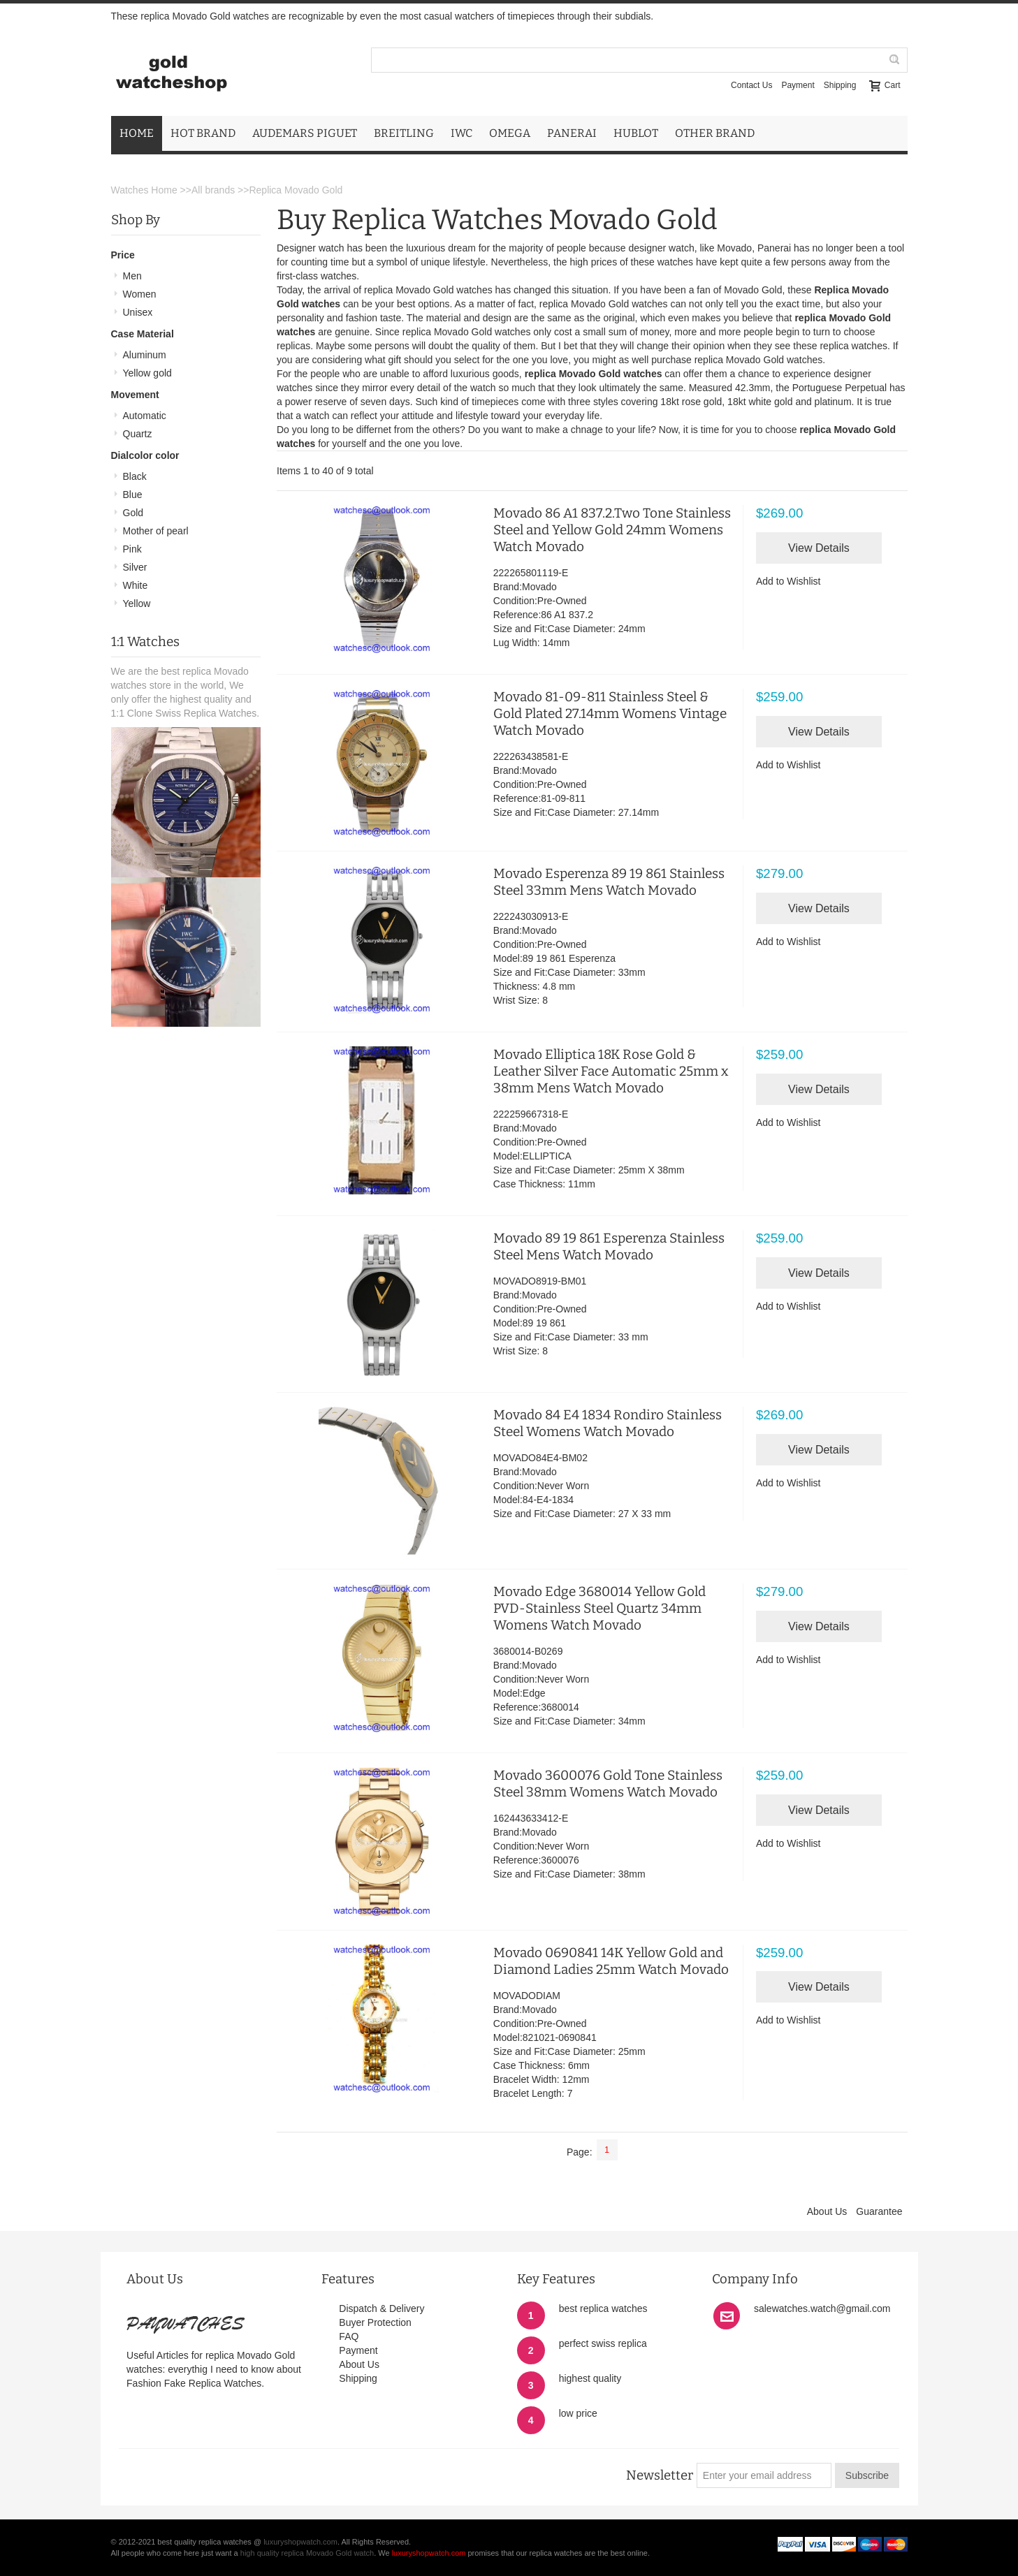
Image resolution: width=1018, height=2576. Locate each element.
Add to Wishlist (788, 581)
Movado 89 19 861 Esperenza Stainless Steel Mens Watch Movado (609, 1246)
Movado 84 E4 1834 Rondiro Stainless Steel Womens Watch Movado (607, 1423)
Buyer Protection (375, 2322)
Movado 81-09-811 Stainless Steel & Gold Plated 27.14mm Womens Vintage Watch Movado (610, 713)
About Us (827, 2211)
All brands (213, 190)
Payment (797, 85)
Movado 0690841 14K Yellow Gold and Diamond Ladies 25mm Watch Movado (611, 1961)
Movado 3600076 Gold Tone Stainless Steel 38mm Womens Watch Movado (607, 1783)
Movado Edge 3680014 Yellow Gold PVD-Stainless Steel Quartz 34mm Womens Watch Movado (599, 1608)
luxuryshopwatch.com (300, 2542)
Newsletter (659, 2475)
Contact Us (751, 85)
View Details (819, 548)
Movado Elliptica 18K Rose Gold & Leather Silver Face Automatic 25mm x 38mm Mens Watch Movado (611, 1071)
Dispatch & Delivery (381, 2308)
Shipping (840, 85)
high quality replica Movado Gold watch (307, 2553)
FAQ (348, 2336)
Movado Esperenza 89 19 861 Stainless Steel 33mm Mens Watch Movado (609, 881)
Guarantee (879, 2211)
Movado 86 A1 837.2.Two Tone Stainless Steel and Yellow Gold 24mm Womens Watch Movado (612, 530)
